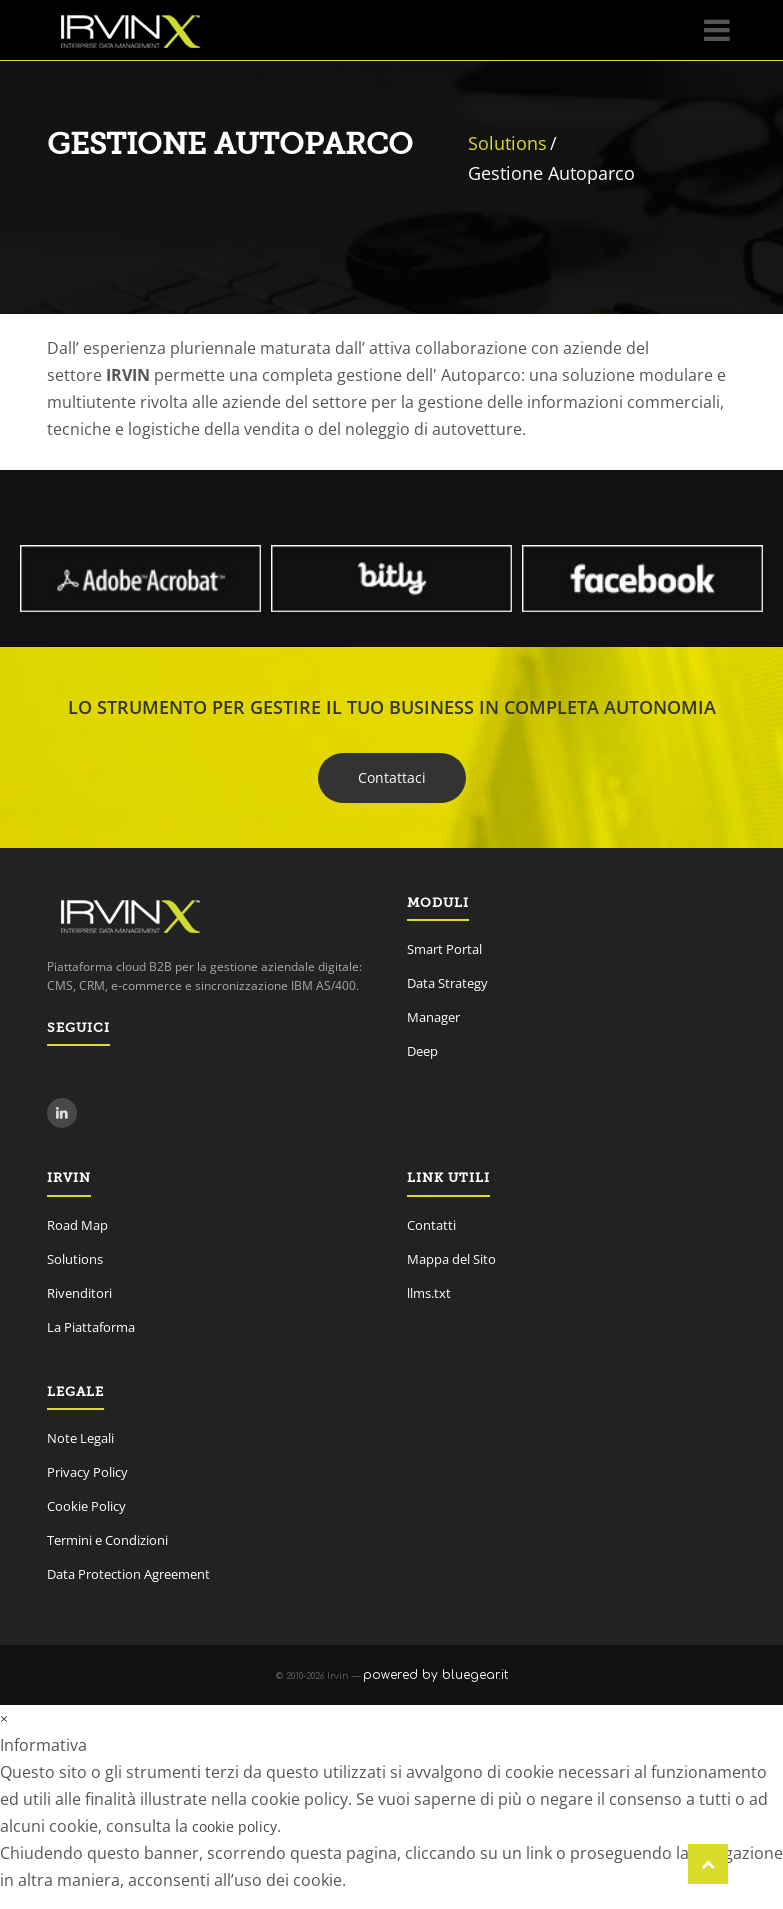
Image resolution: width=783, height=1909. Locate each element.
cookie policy (234, 1826)
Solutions (507, 143)
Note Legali (80, 1438)
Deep (422, 1051)
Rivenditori (79, 1293)
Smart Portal (444, 949)
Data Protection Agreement (128, 1574)
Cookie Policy (86, 1506)
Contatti (431, 1225)
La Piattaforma (91, 1327)
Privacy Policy (87, 1472)
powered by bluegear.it (435, 1675)
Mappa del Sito (451, 1259)
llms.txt (429, 1293)
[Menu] (717, 30)
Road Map (77, 1225)
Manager (433, 1017)
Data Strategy (447, 983)
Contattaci (392, 777)
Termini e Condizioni (107, 1540)
